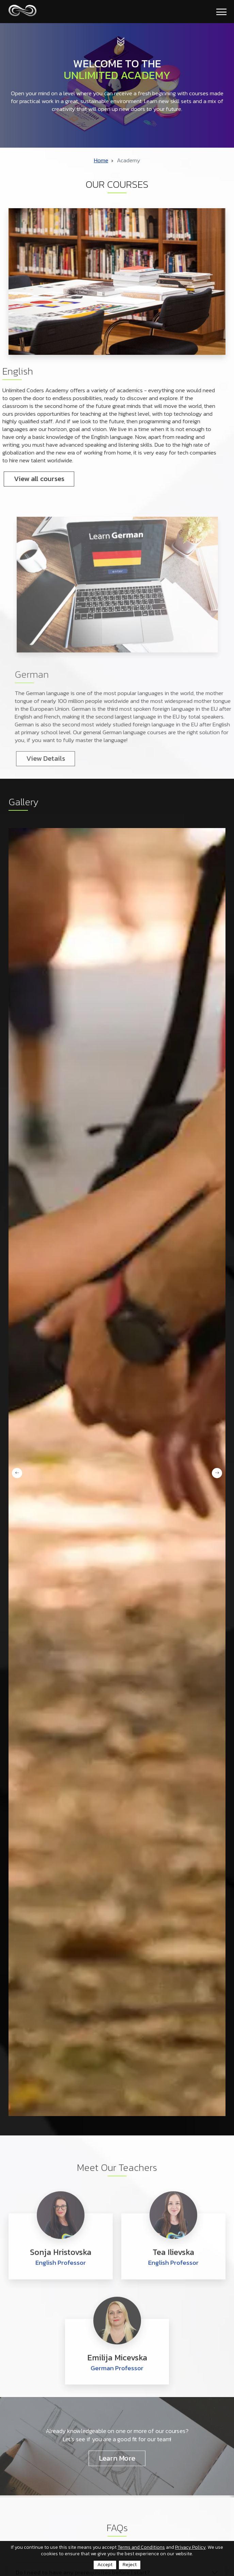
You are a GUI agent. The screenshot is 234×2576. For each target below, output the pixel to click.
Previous (17, 1473)
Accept (104, 2564)
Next (217, 1473)
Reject (130, 2564)
